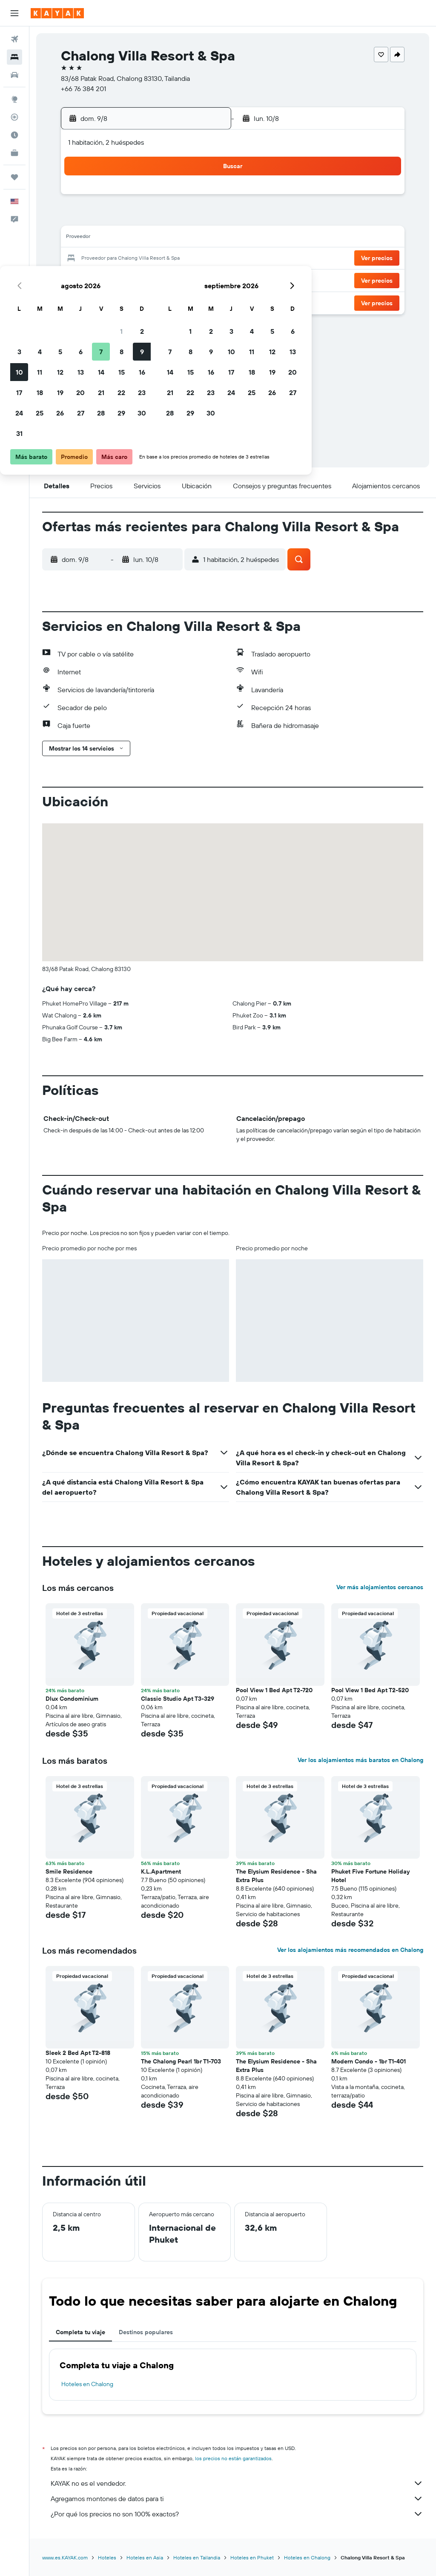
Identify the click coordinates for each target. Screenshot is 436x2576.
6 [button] (143, 218)
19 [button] (122, 259)
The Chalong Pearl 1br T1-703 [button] (181, 2061)
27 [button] (142, 279)
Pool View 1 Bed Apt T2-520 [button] (370, 1690)
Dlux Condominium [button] (72, 1698)
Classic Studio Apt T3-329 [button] (177, 1698)
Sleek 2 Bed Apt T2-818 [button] (78, 2053)
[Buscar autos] (14, 74)
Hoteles (107, 2557)
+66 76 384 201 (83, 88)
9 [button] (204, 218)
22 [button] (183, 259)
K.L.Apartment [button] (161, 1871)
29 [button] (183, 279)
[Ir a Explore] (14, 99)
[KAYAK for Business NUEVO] (14, 152)
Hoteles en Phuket (252, 2557)
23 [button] (204, 259)
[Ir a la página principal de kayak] (57, 13)
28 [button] (163, 279)
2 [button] (204, 197)
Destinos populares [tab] (146, 2332)
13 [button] (143, 238)
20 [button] (142, 259)
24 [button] (81, 279)
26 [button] (122, 279)
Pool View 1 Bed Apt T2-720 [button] (274, 1690)
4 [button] (102, 218)
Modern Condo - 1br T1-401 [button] (368, 2061)
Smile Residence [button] (69, 1871)
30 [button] (204, 279)
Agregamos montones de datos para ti (237, 2498)
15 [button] (184, 238)
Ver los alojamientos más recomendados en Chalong (350, 1950)
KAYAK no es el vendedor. (237, 2483)
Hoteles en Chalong (87, 2384)
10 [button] (81, 238)
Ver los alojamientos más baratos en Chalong (360, 1760)
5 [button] (122, 218)
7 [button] (163, 218)
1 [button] (183, 197)
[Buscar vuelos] (14, 39)
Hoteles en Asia (144, 2557)
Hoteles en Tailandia (196, 2557)
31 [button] (81, 299)
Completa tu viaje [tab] (80, 2332)
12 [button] (122, 238)
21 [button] (163, 259)
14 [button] (163, 238)
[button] (14, 13)
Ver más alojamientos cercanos (379, 1587)
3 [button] (81, 218)
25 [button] (102, 279)
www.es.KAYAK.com (65, 2557)
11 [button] (101, 238)
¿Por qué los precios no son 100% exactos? (237, 2514)
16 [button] (204, 238)
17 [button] (81, 259)
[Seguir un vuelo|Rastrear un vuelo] (14, 117)
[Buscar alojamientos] (14, 57)
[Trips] (14, 177)
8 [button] (184, 218)
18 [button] (102, 259)
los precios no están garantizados (233, 2458)
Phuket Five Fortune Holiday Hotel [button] (370, 1876)
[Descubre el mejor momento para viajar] (14, 134)
